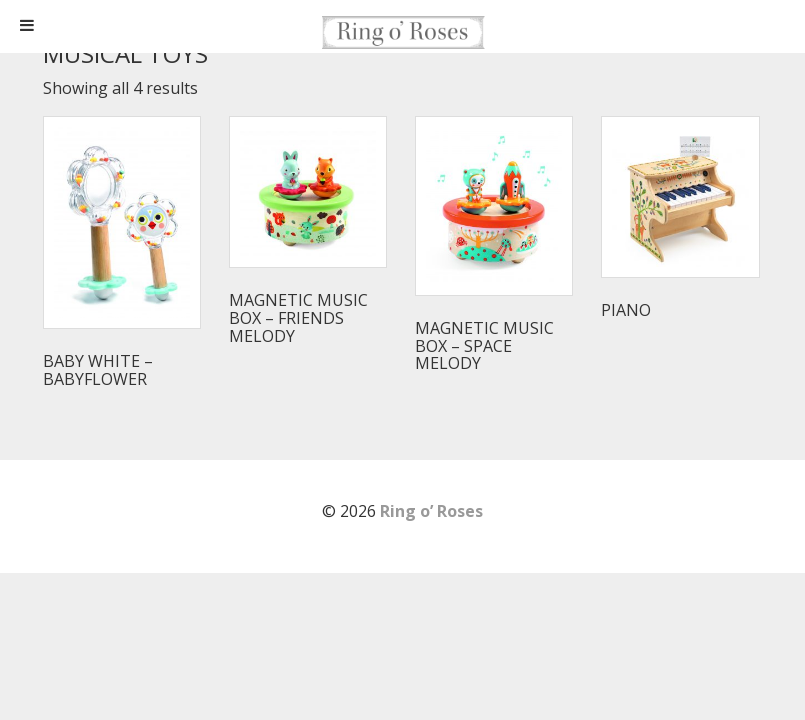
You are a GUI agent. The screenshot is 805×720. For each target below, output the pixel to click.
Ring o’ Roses (431, 511)
